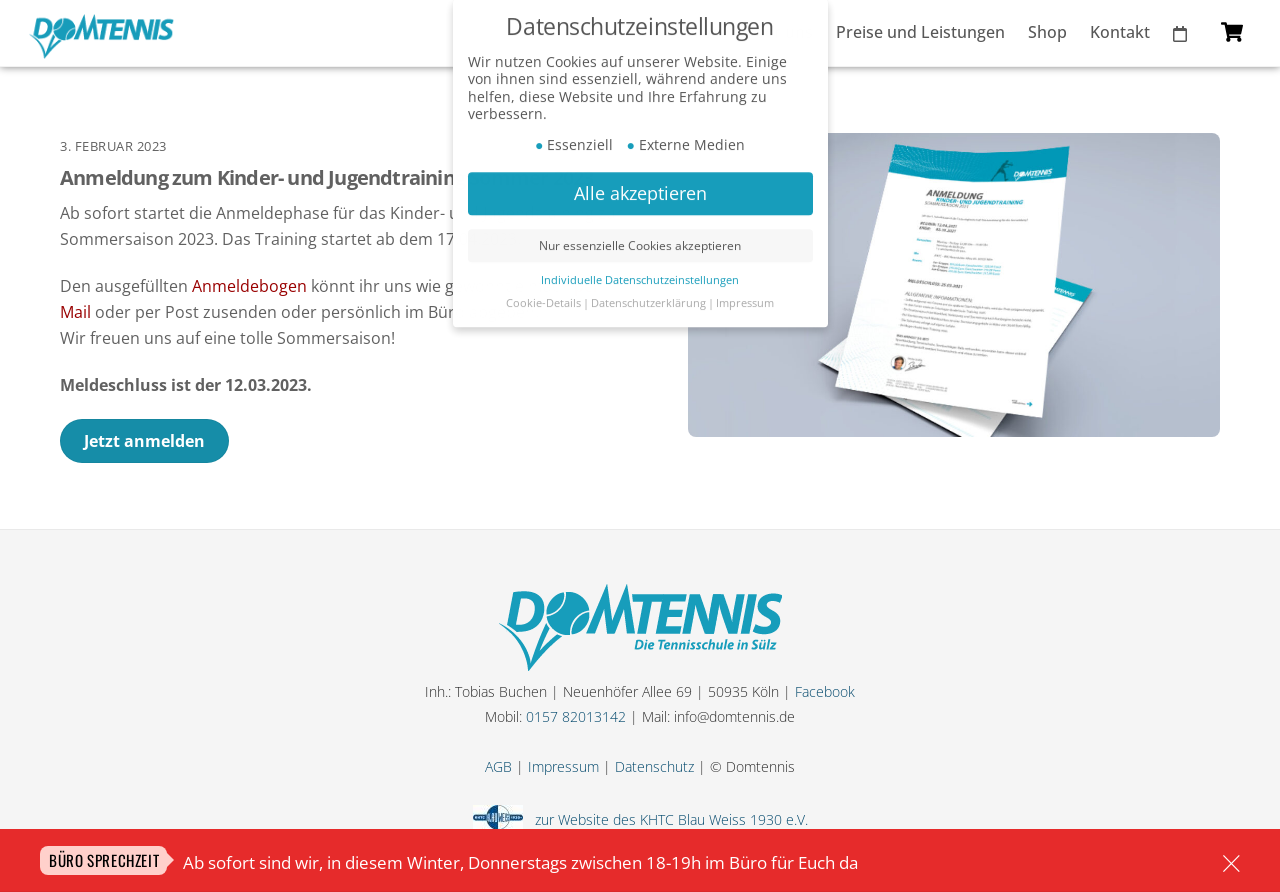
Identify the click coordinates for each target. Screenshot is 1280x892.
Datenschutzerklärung (648, 276)
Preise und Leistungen (920, 32)
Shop (1047, 32)
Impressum (563, 766)
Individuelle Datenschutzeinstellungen (640, 253)
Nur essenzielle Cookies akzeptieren (640, 218)
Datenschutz (654, 766)
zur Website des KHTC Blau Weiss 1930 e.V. (667, 819)
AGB (498, 766)
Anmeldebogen (249, 286)
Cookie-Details (543, 276)
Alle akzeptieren (640, 166)
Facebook (825, 691)
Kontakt (1120, 32)
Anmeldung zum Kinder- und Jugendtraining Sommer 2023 (326, 177)
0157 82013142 (576, 716)
